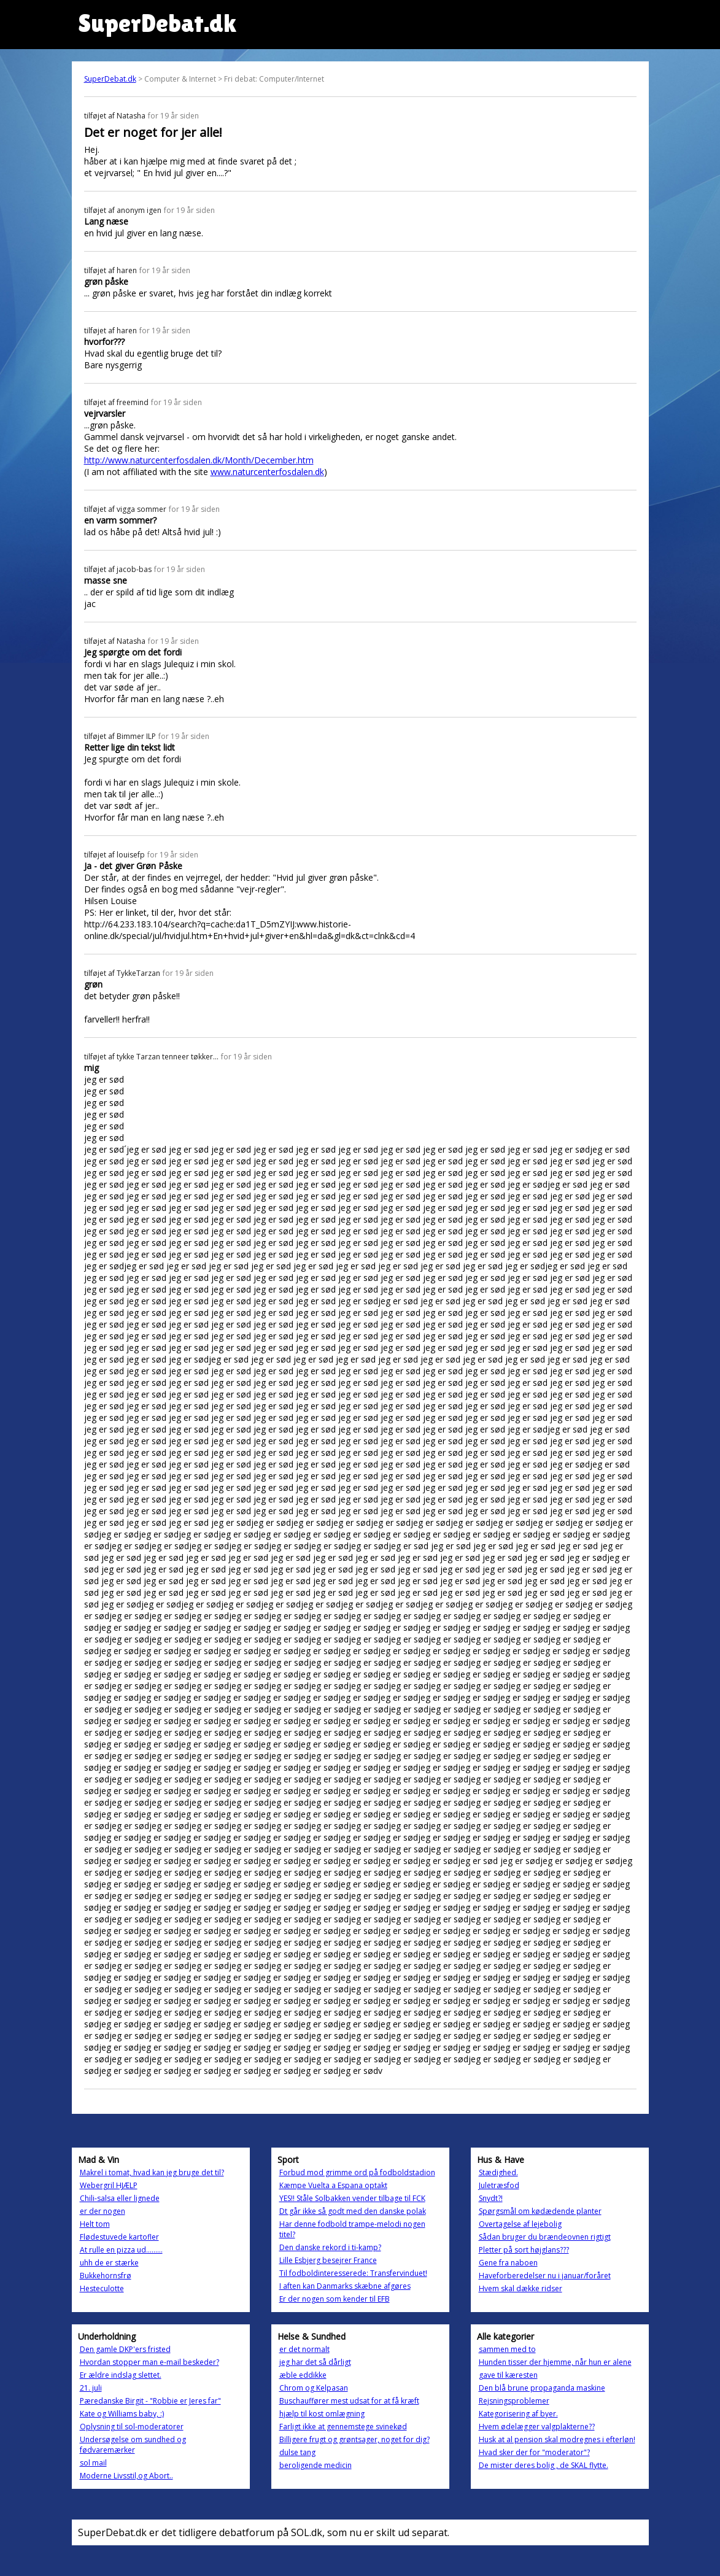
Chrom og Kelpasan (313, 2388)
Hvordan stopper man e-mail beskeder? (149, 2362)
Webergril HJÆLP (108, 2185)
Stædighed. (498, 2172)
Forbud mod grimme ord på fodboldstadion (357, 2172)
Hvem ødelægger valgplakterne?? (537, 2426)
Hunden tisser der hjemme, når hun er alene (555, 2362)
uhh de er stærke (109, 2262)
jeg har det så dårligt (315, 2362)
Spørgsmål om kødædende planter (540, 2211)
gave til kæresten (508, 2375)
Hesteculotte (102, 2288)
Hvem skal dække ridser (520, 2288)
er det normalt (304, 2349)
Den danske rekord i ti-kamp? (330, 2247)
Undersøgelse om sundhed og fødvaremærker (133, 2444)
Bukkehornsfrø (105, 2275)
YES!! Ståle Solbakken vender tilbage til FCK (352, 2198)
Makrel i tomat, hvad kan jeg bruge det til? (152, 2172)
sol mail (93, 2463)
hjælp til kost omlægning (322, 2413)
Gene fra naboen (508, 2262)
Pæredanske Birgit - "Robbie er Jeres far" (150, 2401)
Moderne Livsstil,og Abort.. (126, 2475)
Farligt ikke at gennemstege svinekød (343, 2426)
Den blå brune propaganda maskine (542, 2388)
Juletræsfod (499, 2185)
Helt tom (95, 2224)
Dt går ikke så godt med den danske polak (352, 2211)
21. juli (91, 2388)
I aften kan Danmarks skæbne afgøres (345, 2286)
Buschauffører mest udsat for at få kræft (349, 2401)
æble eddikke (303, 2375)
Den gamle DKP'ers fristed (125, 2349)
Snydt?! (491, 2198)
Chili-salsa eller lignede (120, 2198)
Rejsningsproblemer (514, 2401)
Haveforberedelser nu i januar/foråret (545, 2275)
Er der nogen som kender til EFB (334, 2299)
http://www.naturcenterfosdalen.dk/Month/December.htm (199, 460)
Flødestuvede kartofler (119, 2237)
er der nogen (102, 2211)
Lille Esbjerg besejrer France (328, 2260)
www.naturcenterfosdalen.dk (267, 472)
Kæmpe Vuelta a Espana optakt (333, 2185)
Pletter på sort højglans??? (524, 2250)
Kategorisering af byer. (518, 2413)
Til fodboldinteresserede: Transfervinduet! (353, 2273)
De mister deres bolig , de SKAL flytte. (543, 2465)
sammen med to (507, 2349)
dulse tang (297, 2452)
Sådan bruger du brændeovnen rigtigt (545, 2237)
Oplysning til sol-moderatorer (132, 2426)
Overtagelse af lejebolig (520, 2224)
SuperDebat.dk (110, 79)
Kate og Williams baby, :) (122, 2413)
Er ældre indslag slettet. (120, 2375)
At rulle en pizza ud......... (121, 2250)
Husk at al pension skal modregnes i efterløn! (557, 2439)
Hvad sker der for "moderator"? (534, 2452)
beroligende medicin (315, 2465)
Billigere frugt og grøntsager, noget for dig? (354, 2439)
